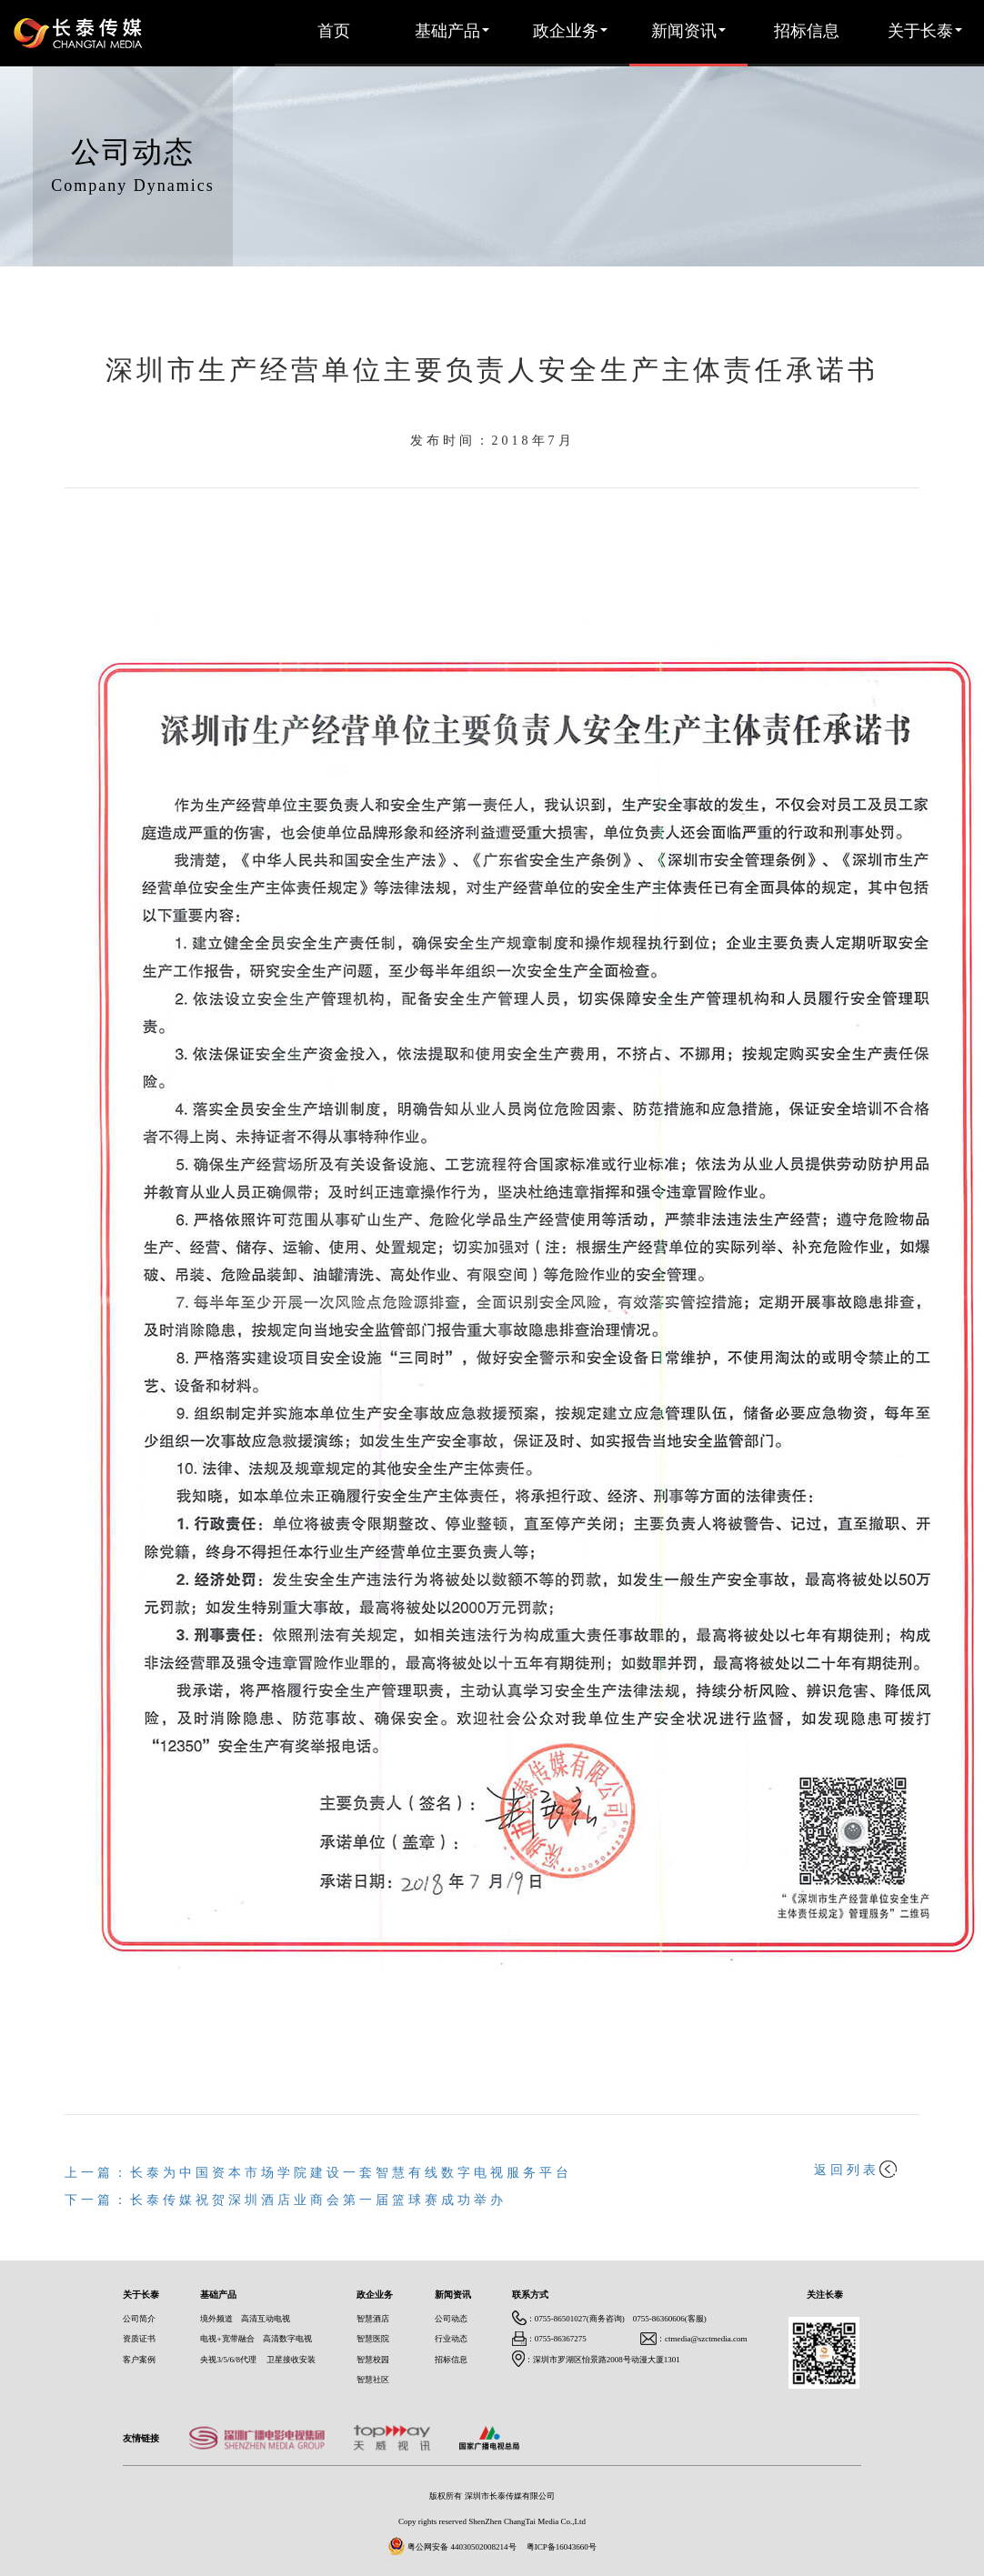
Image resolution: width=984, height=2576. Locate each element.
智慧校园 (372, 2360)
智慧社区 (372, 2380)
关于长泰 (925, 32)
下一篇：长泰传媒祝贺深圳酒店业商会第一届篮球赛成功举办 (286, 2201)
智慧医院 (372, 2339)
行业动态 (451, 2339)
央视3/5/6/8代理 (228, 2360)
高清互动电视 (265, 2319)
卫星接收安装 (291, 2360)
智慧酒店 (372, 2319)
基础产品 (452, 32)
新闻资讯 (688, 32)
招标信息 (806, 32)
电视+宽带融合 (227, 2339)
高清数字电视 (287, 2339)
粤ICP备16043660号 (562, 2547)
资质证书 (139, 2339)
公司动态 (451, 2319)
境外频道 (216, 2319)
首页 (333, 32)
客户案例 (139, 2360)
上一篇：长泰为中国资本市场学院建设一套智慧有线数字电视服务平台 (318, 2173)
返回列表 (855, 2171)
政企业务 (570, 32)
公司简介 (139, 2319)
